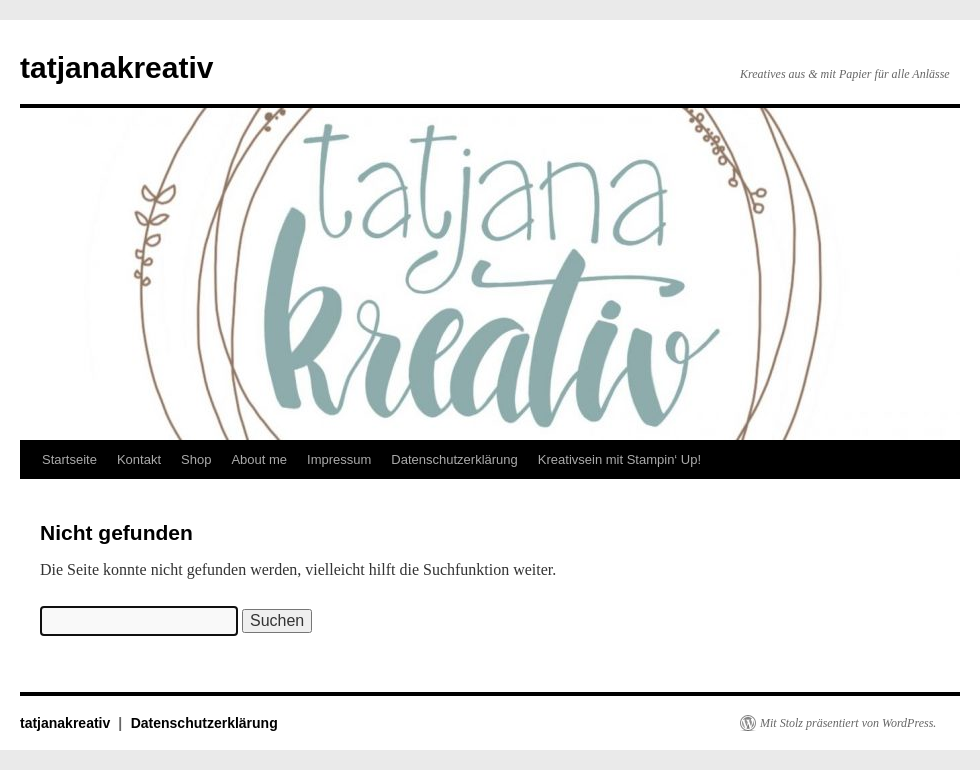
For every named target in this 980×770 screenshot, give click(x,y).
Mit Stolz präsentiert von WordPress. (848, 723)
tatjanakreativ (116, 67)
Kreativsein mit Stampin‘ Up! (619, 459)
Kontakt (139, 459)
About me (259, 459)
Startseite (69, 459)
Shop (196, 459)
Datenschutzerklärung (454, 459)
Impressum (339, 459)
